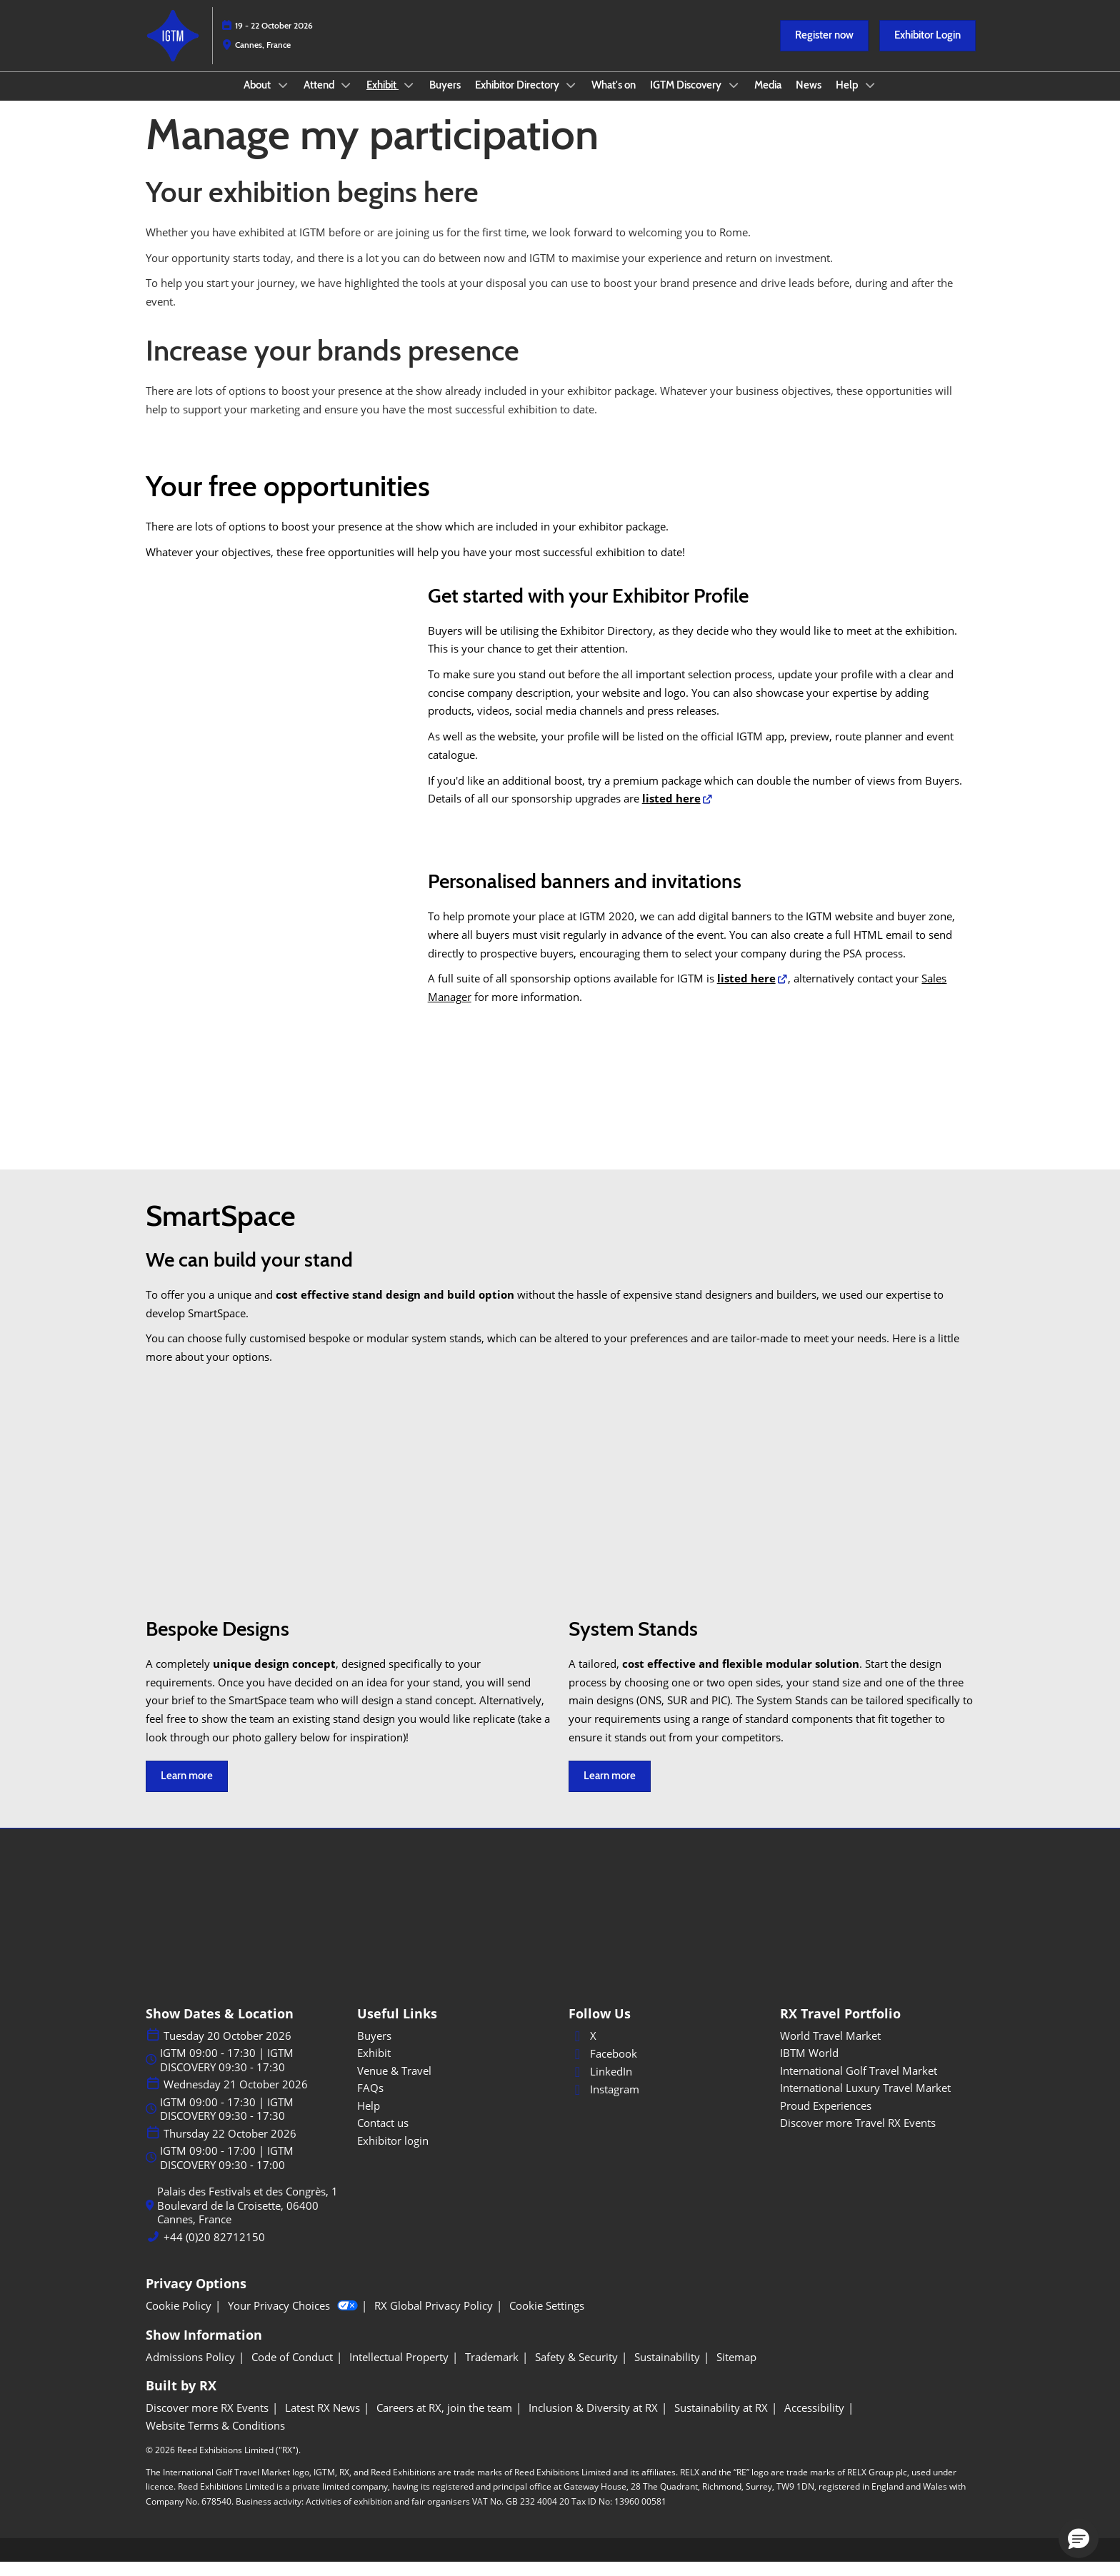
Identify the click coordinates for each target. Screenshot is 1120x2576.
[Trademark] (492, 2371)
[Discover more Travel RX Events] (877, 2137)
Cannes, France (263, 58)
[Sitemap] (736, 2371)
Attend (320, 98)
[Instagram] (666, 2103)
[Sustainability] (667, 2371)
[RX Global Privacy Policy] (433, 2320)
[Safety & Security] (576, 2371)
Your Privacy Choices (293, 2320)
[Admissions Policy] (190, 2371)
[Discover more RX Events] (207, 2422)
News (808, 98)
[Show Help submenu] (870, 99)
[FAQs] (454, 2102)
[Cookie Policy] (178, 2320)
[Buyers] (454, 2050)
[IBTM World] (877, 2067)
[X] (666, 2050)
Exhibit (382, 98)
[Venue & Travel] (454, 2085)
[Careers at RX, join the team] (444, 2422)
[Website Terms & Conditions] (215, 2439)
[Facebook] (666, 2068)
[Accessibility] (814, 2422)
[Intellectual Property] (399, 2371)
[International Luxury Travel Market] (877, 2102)
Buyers (445, 98)
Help (848, 98)
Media (767, 98)
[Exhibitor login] (454, 2155)
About (258, 98)
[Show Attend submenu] (346, 99)
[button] (824, 49)
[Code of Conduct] (292, 2371)
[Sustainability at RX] (721, 2422)
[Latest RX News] (322, 2422)
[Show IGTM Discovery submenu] (733, 99)
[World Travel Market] (877, 2050)
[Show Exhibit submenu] (408, 99)
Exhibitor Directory (518, 98)
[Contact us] (454, 2137)
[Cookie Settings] (546, 2320)
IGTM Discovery (687, 98)
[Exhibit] (454, 2067)
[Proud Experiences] (877, 2120)
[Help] (454, 2120)
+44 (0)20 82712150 (214, 2251)
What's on (613, 98)
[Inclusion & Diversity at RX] (593, 2422)
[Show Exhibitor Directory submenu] (571, 99)
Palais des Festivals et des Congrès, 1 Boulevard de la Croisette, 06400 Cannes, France (247, 2219)
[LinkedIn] (666, 2085)
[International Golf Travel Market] (877, 2085)
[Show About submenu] (282, 99)
